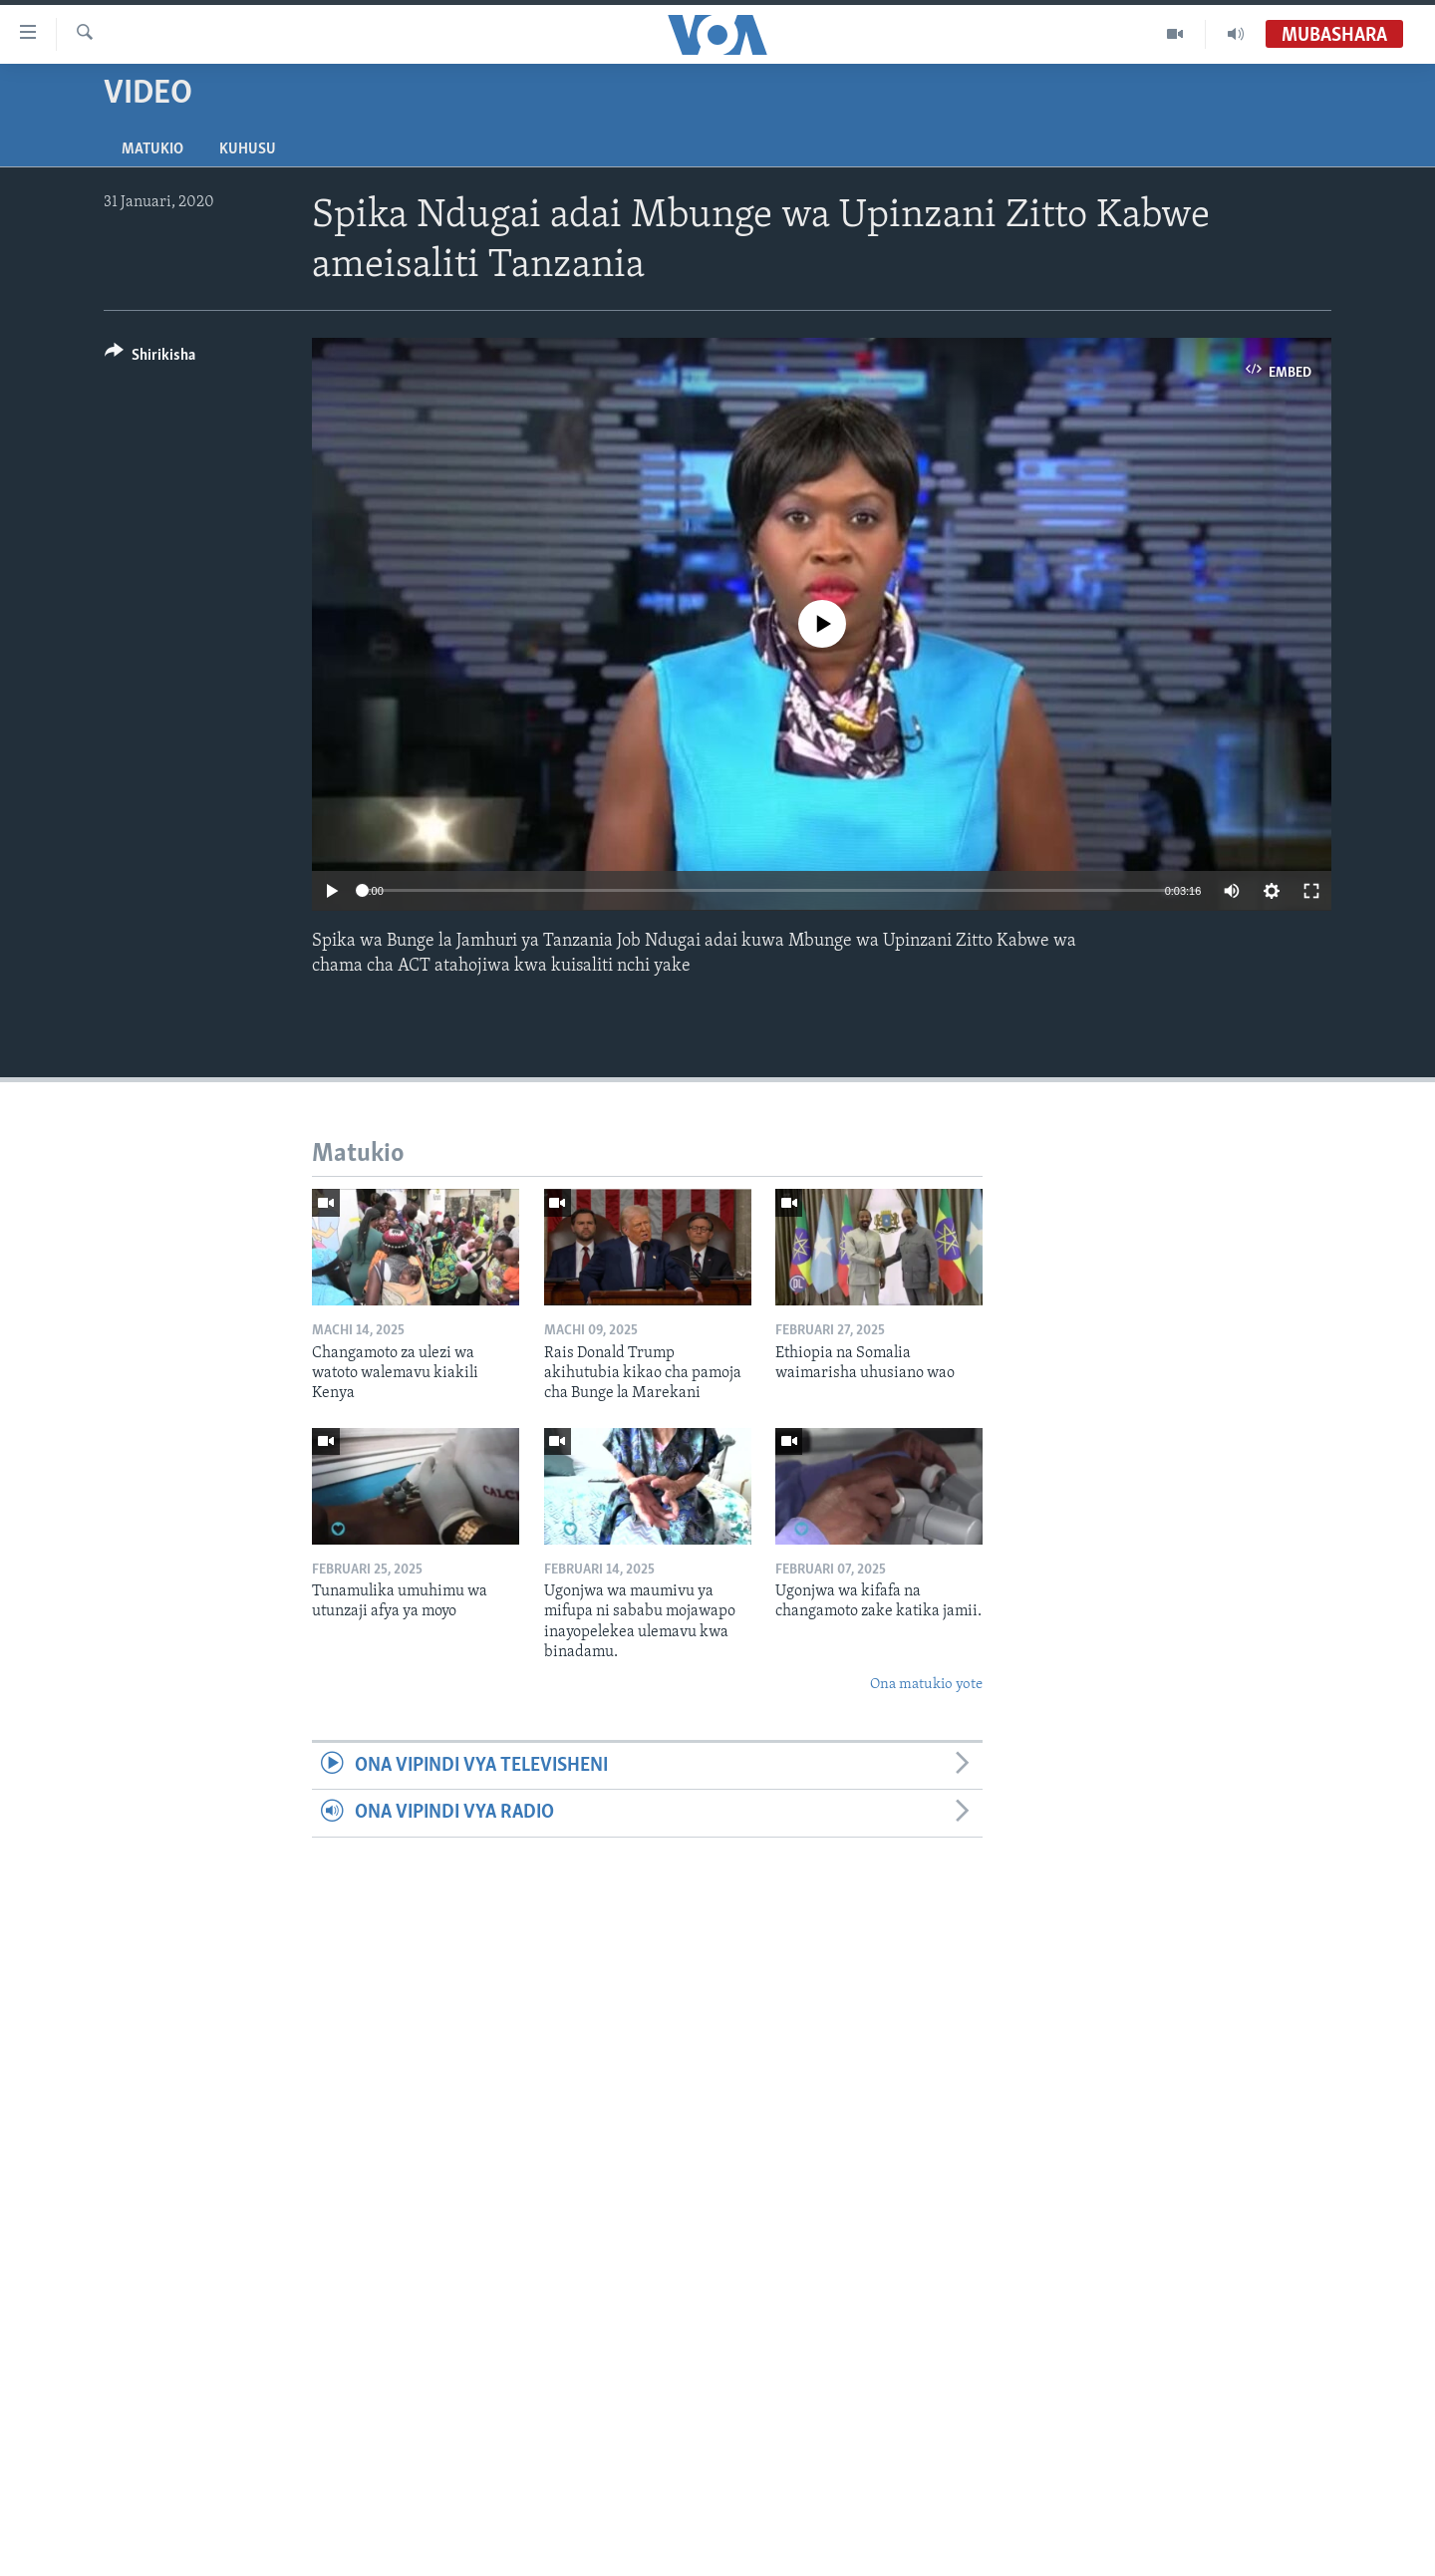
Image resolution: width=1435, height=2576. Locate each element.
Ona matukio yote (926, 1684)
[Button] (150, 358)
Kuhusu (247, 149)
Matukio (152, 149)
